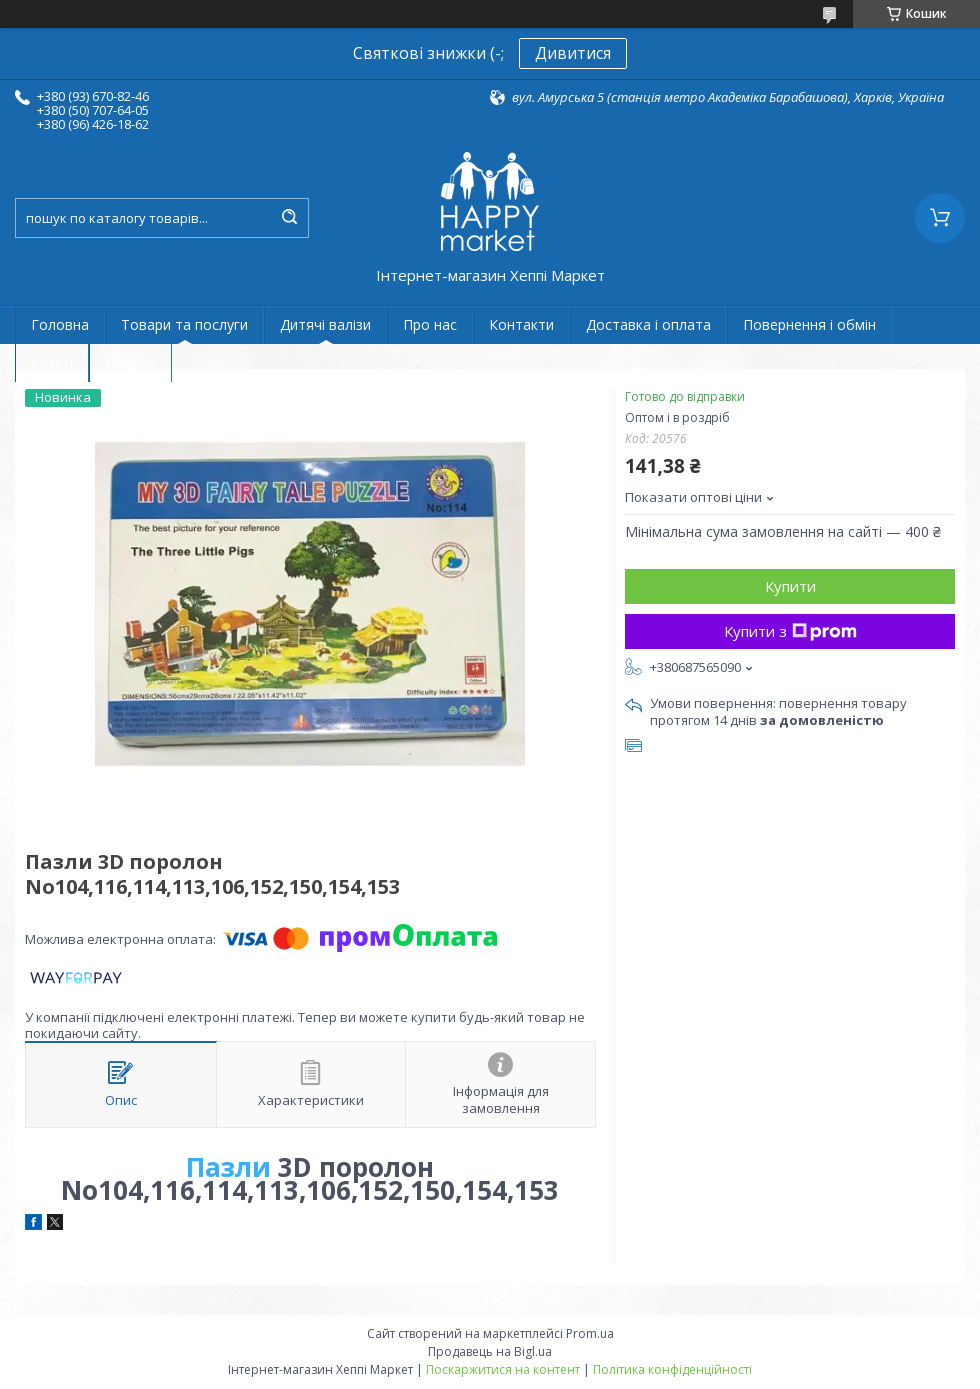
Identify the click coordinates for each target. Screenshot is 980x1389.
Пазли (228, 1167)
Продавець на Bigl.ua (490, 1351)
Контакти (521, 324)
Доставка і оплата (648, 324)
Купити (790, 586)
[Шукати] (289, 218)
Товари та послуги (184, 324)
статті (52, 362)
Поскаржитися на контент (503, 1369)
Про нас (430, 324)
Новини (130, 362)
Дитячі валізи (325, 324)
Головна (60, 324)
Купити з (790, 631)
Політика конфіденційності (672, 1369)
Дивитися (573, 53)
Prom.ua (590, 1333)
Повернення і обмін (809, 324)
